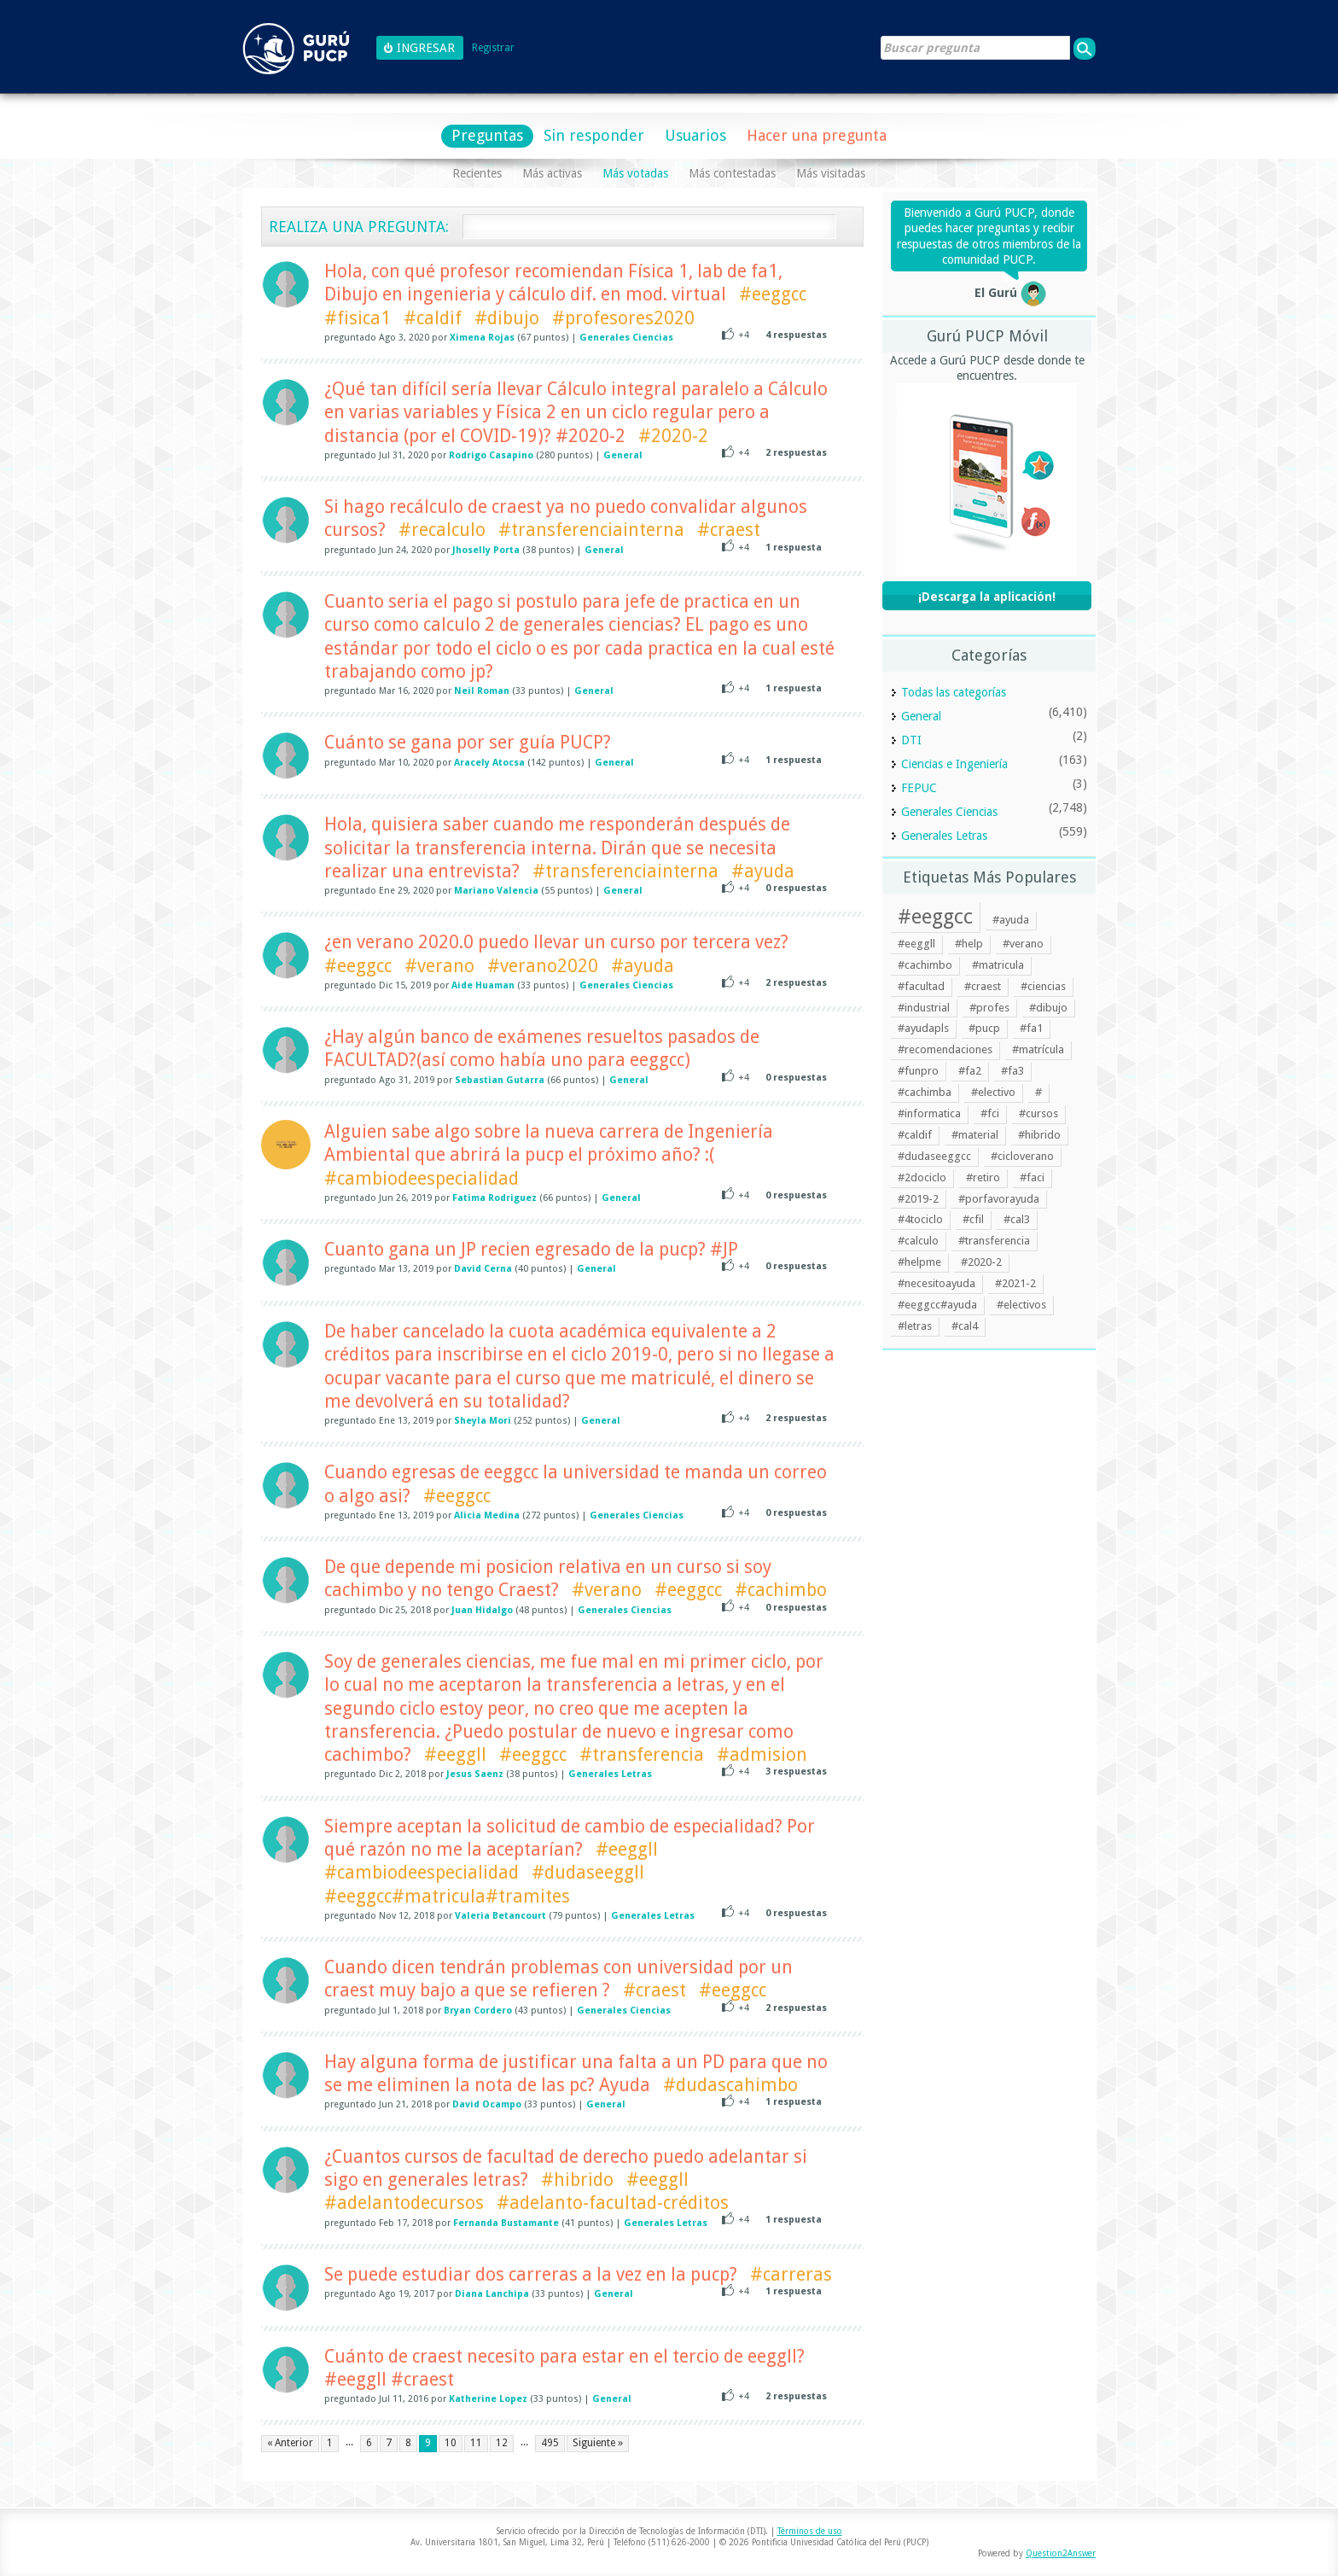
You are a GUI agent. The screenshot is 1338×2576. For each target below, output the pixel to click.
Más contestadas (732, 173)
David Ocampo (486, 2104)
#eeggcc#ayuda (937, 1304)
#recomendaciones (945, 1049)
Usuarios (695, 135)
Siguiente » (598, 2443)
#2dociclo (922, 1177)
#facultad (921, 986)
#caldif (433, 318)
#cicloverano (1022, 1156)
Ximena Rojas (482, 337)
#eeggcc (772, 294)
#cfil (973, 1219)
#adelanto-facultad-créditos (613, 2202)
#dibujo (506, 318)
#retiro (983, 1177)
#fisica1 (357, 318)
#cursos (1038, 1113)
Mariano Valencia (496, 890)
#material (974, 1134)
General (623, 455)
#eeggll (455, 1754)
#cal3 (1017, 1219)
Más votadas (635, 173)
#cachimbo (781, 1589)
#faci (1032, 1177)
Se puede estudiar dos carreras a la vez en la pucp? (530, 2274)
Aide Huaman (483, 985)
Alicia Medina (487, 1515)
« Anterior (290, 2443)
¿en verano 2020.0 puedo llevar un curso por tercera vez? (556, 942)
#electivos (1021, 1304)
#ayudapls (923, 1028)
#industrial (924, 1007)
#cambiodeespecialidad (421, 1178)
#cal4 (964, 1326)
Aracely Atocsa (489, 762)
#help (969, 943)
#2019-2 (918, 1198)
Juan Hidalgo (482, 1610)
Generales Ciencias (626, 337)
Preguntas (487, 135)
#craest (728, 529)
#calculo (918, 1240)
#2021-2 (1015, 1283)
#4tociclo (920, 1219)
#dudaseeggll (588, 1872)
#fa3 (1012, 1070)
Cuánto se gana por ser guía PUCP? (467, 742)
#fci (989, 1113)
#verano (439, 965)
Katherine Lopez (488, 2398)
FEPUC (919, 788)
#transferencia (641, 1754)
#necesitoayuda (936, 1283)
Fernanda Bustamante (506, 2223)
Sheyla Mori (482, 1420)
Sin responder (594, 135)
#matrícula (1038, 1049)
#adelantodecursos (404, 2202)
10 (451, 2443)
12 (502, 2443)
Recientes (477, 173)
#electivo (993, 1092)
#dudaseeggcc (934, 1156)
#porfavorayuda (998, 1198)
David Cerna (483, 1268)
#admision (762, 1754)
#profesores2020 (623, 318)
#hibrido (577, 2179)
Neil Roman (481, 690)
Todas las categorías (953, 692)
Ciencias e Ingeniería (954, 764)
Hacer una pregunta (817, 135)
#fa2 (969, 1070)
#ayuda (762, 871)
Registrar (493, 48)
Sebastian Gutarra (499, 1080)
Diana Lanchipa (492, 2293)
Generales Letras (610, 1774)
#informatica (929, 1113)
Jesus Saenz (474, 1774)
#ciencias (1043, 986)
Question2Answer (1061, 2553)
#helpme (919, 1262)
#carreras (791, 2274)
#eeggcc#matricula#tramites (447, 1896)
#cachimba (924, 1092)
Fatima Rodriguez (494, 1197)
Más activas (552, 173)
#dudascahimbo (730, 2084)
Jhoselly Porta (486, 550)
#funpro (918, 1070)
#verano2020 (542, 965)
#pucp (984, 1028)
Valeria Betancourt (500, 1915)
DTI (911, 740)
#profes (989, 1007)
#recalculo (442, 529)
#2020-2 (673, 435)
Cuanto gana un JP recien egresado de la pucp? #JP (531, 1249)
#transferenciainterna (591, 529)
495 (550, 2443)
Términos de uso (809, 2531)
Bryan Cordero (478, 2010)
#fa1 (1031, 1028)
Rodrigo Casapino (491, 455)
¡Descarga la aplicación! (987, 596)
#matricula (998, 965)
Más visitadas (830, 173)
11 (476, 2443)
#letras (915, 1326)
